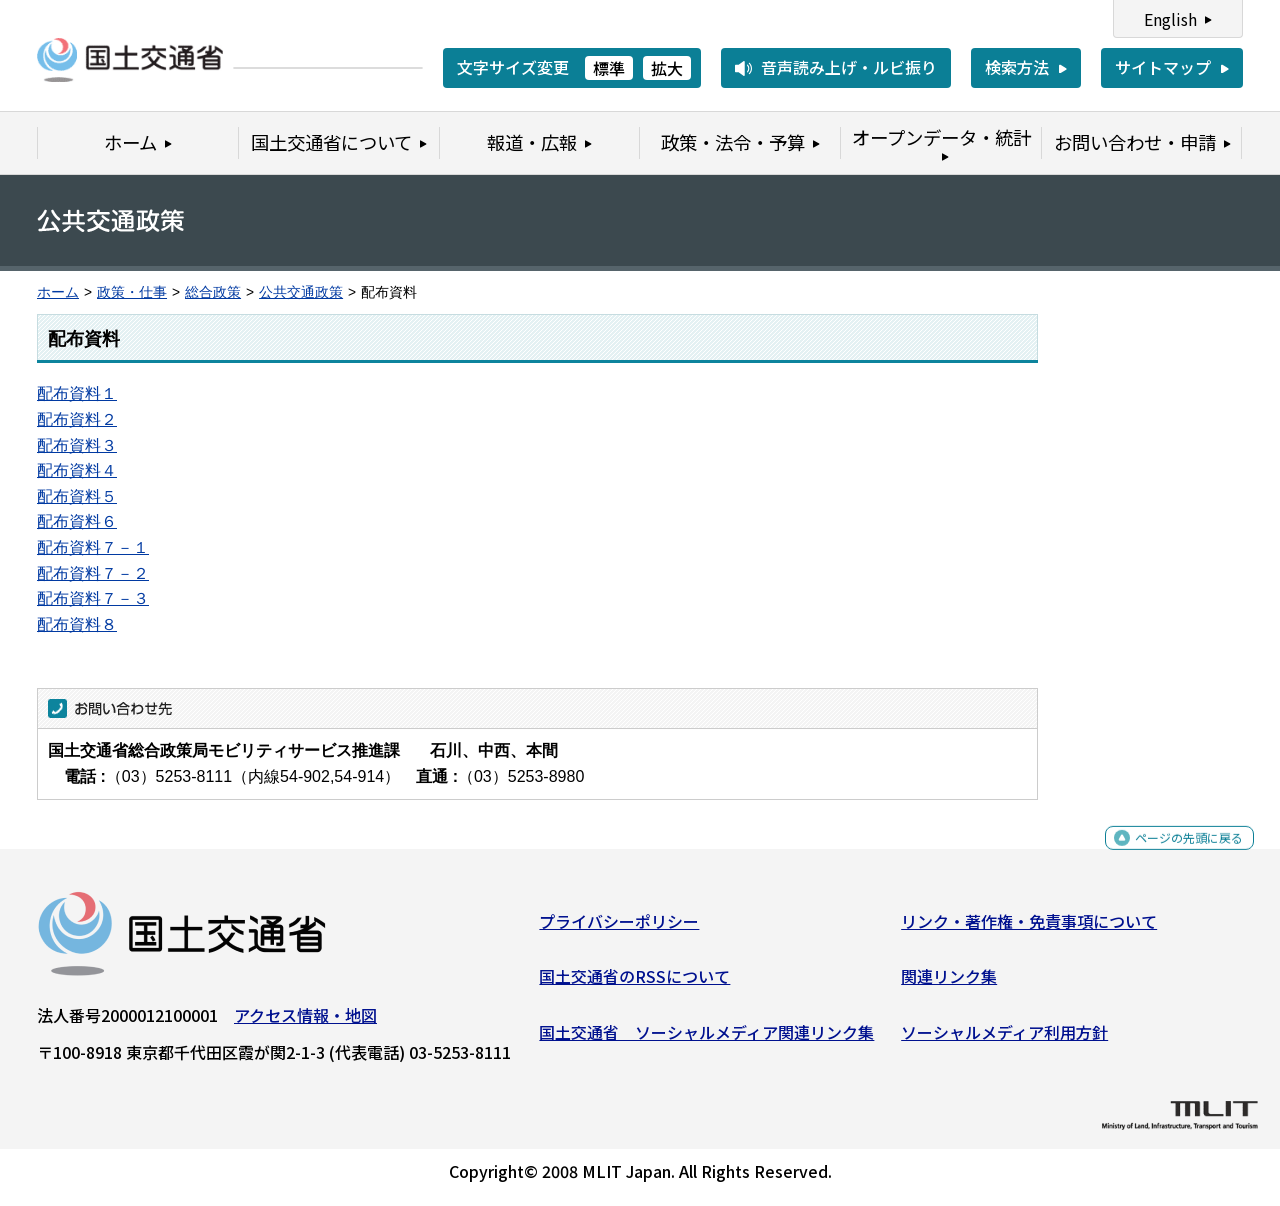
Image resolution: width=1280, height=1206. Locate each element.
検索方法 (1017, 67)
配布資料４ (77, 470)
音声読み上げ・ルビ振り (849, 67)
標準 (609, 68)
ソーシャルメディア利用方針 (1004, 1040)
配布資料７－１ (93, 547)
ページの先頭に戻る (1172, 856)
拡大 (667, 68)
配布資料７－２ (93, 573)
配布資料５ (77, 496)
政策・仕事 (132, 292)
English (1170, 19)
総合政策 (213, 292)
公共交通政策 (301, 292)
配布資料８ (77, 624)
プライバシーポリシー (619, 929)
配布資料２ (77, 419)
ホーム (58, 292)
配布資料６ (77, 521)
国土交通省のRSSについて (634, 984)
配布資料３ (77, 445)
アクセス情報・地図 (305, 1023)
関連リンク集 (949, 984)
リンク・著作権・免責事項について (1029, 929)
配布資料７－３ (93, 598)
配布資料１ (77, 393)
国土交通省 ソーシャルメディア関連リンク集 (706, 1040)
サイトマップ (1163, 67)
